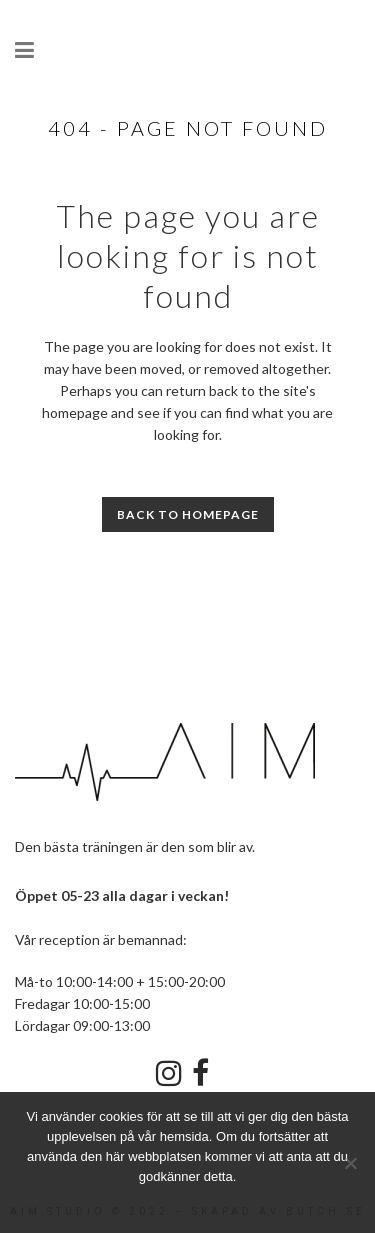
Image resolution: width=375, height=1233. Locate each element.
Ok (187, 1202)
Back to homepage (188, 514)
